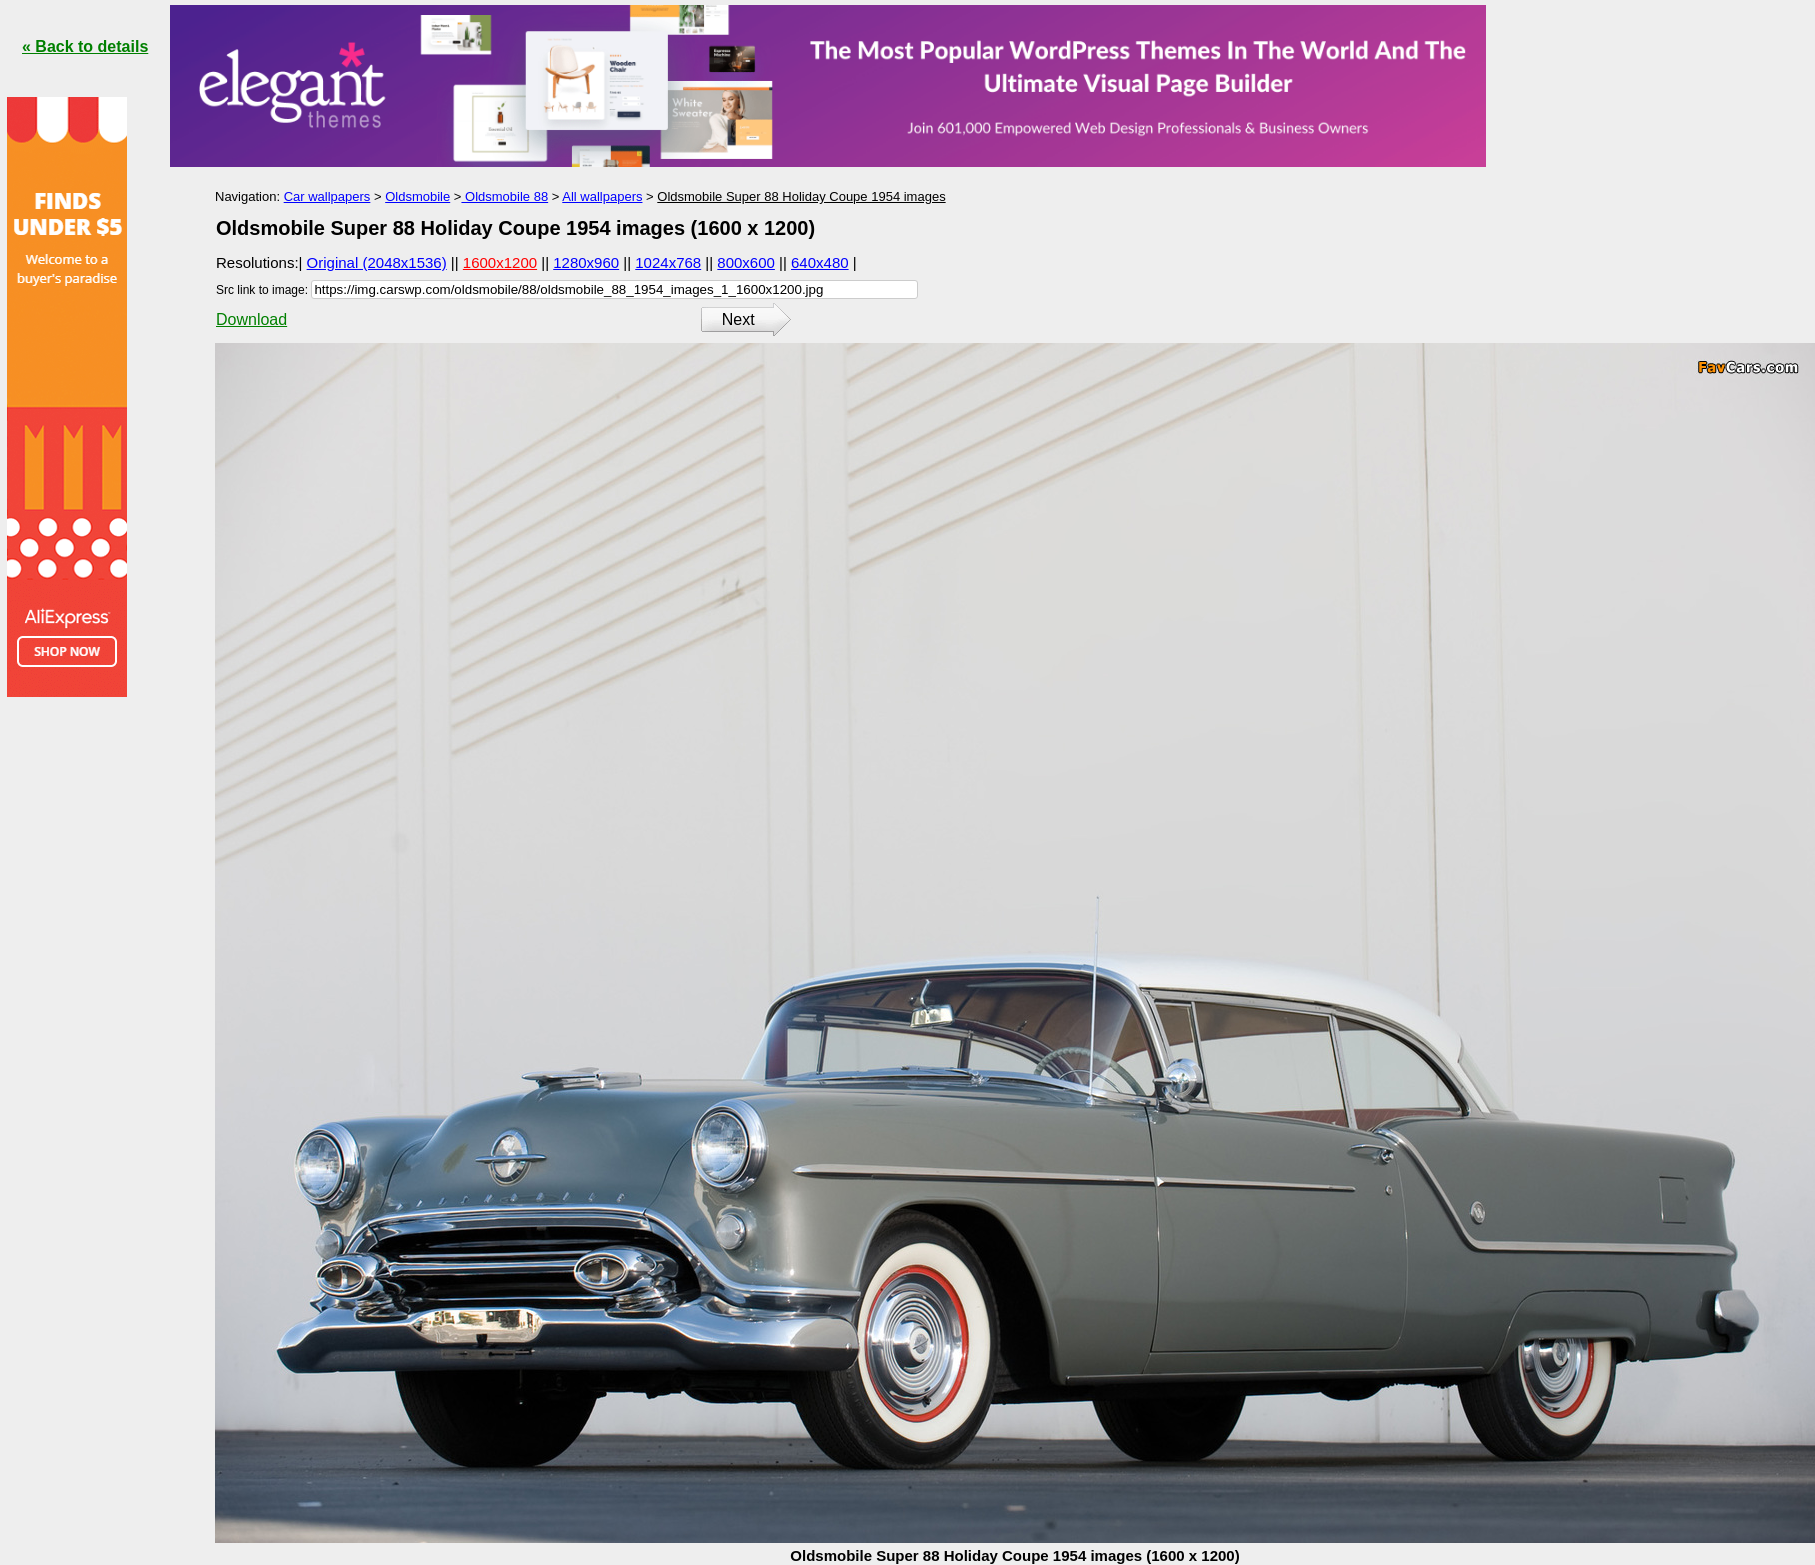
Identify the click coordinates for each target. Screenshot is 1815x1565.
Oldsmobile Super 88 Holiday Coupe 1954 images (801, 196)
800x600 (746, 262)
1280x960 (586, 262)
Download (251, 319)
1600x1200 (500, 262)
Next (738, 319)
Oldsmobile (417, 196)
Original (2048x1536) (377, 262)
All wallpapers (602, 196)
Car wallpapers (327, 196)
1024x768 (668, 262)
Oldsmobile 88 (504, 196)
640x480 (820, 262)
